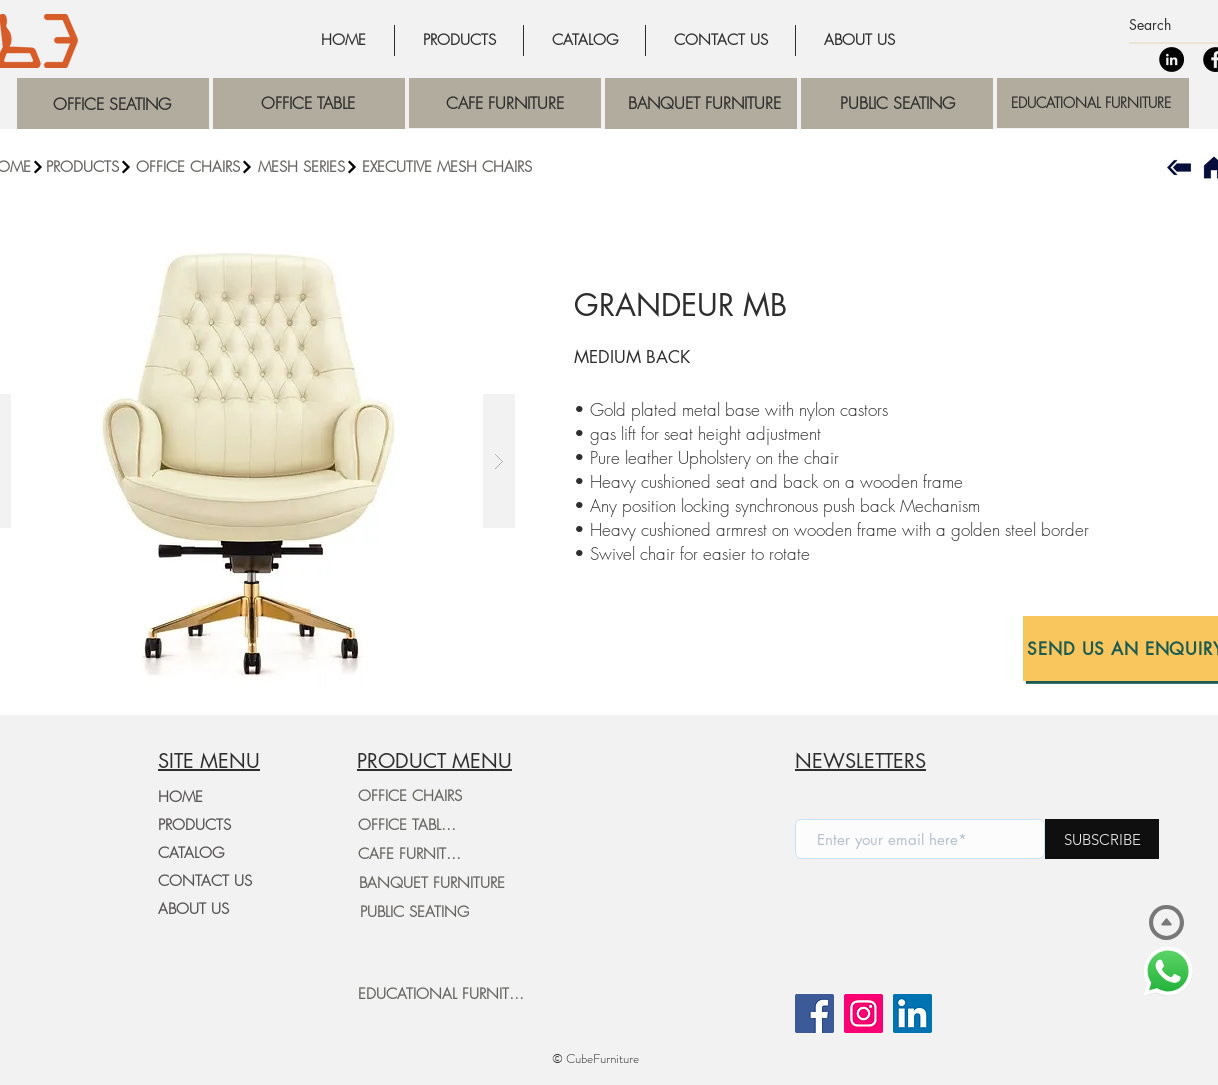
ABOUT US (193, 909)
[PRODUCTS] (89, 167)
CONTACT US (205, 881)
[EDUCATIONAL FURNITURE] (445, 994)
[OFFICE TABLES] (407, 825)
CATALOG (191, 853)
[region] (113, 103)
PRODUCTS (194, 825)
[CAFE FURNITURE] (414, 854)
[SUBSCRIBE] (1102, 839)
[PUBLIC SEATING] (414, 912)
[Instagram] (863, 1013)
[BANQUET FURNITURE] (431, 883)
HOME (180, 797)
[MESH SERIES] (308, 167)
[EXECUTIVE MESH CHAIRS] (447, 167)
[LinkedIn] (1171, 59)
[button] (195, 167)
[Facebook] (814, 1013)
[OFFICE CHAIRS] (410, 796)
